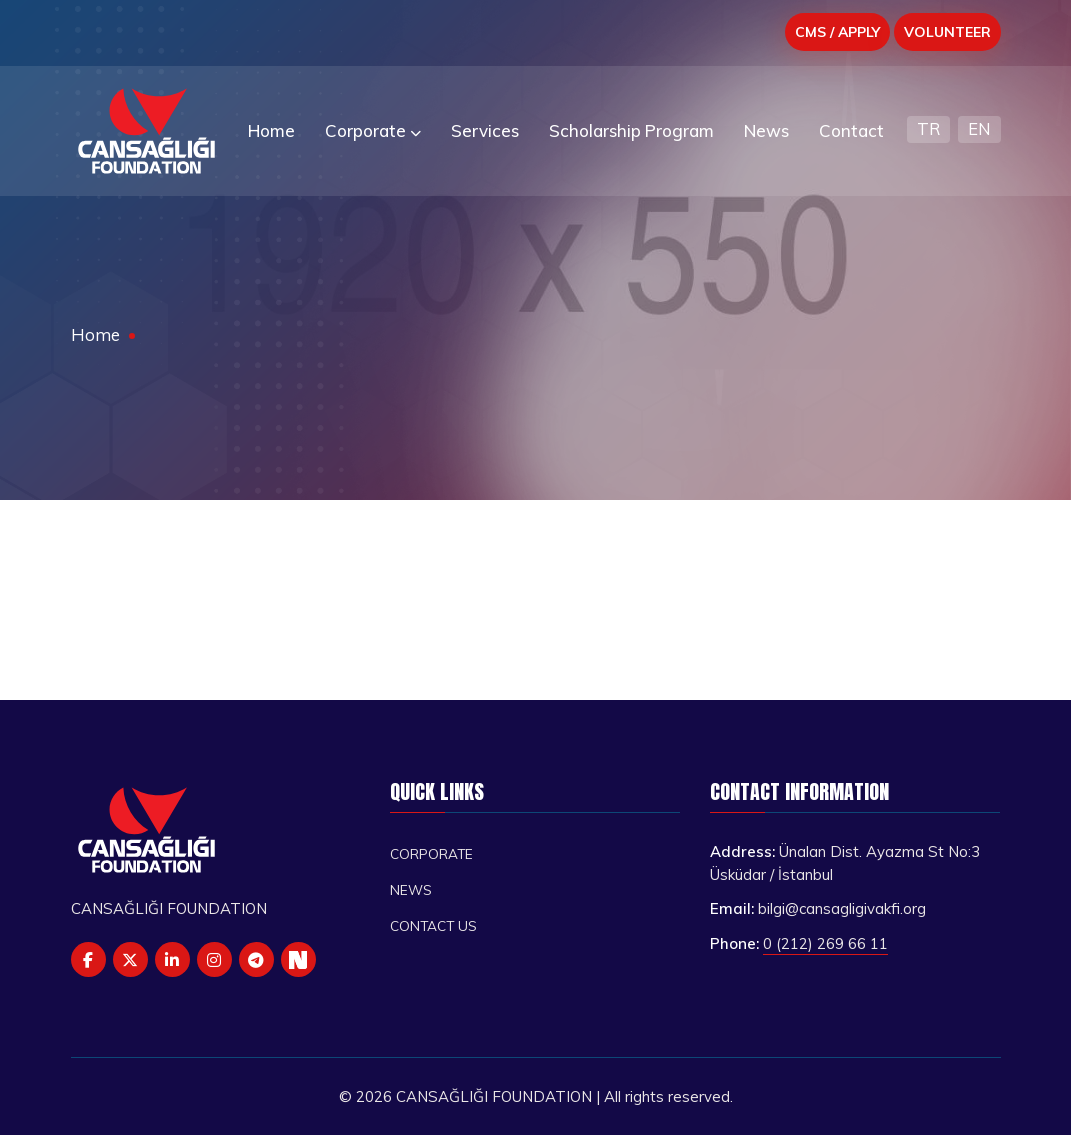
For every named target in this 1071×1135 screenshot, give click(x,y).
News (411, 889)
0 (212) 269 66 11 (825, 943)
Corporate (431, 853)
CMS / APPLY (837, 32)
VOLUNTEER (947, 32)
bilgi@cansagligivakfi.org (842, 908)
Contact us (433, 925)
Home (95, 334)
